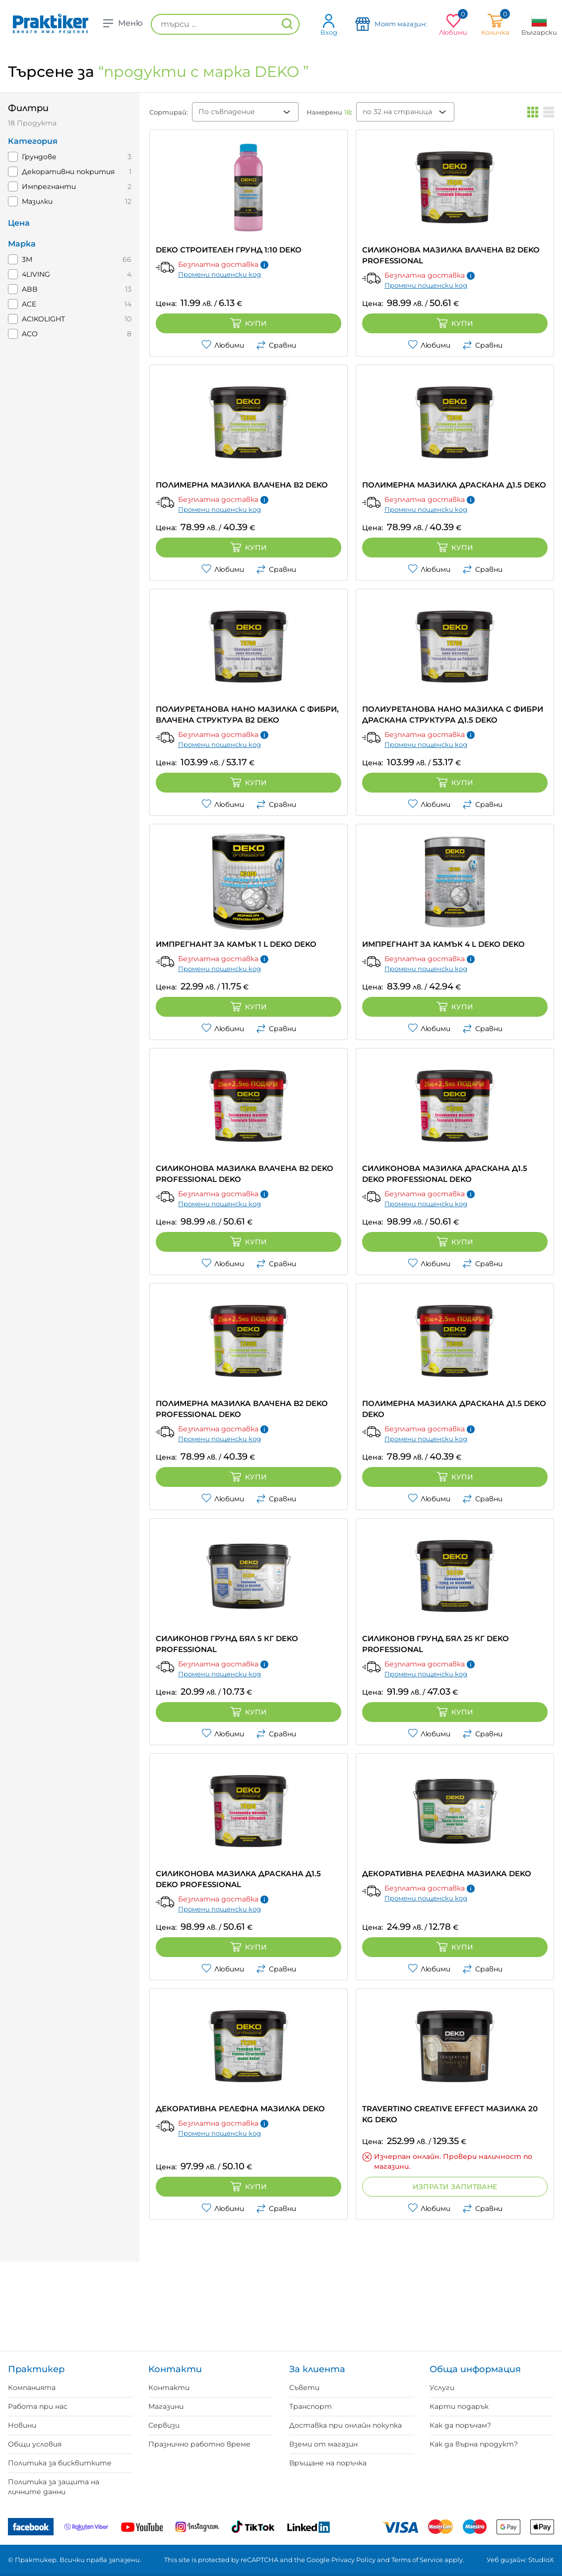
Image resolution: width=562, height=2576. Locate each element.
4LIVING (36, 274)
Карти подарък (459, 2406)
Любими (222, 345)
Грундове (39, 156)
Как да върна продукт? (474, 2444)
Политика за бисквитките (60, 2462)
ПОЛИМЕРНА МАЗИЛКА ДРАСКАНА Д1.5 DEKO (454, 485)
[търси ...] (225, 24)
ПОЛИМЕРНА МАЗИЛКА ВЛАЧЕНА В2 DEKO (242, 485)
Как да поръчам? (460, 2425)
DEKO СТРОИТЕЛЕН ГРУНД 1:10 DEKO (229, 249)
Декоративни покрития (68, 171)
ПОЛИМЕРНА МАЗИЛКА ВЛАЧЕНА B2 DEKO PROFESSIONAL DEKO (242, 1409)
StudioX (541, 2560)
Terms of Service (417, 2560)
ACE (29, 304)
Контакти (168, 2387)
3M (27, 259)
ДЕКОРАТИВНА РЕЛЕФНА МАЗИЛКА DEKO (446, 1873)
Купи (248, 323)
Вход (328, 24)
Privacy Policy (353, 2560)
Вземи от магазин (323, 2444)
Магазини (166, 2406)
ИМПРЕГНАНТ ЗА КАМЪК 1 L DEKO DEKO (236, 944)
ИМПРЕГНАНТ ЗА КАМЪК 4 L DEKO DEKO (443, 944)
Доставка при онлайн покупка (345, 2425)
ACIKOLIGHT (43, 318)
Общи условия (35, 2444)
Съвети (304, 2387)
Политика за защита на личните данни (53, 2486)
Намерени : (329, 112)
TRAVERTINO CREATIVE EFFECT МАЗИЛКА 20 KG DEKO (450, 2114)
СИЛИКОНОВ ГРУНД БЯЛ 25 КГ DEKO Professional (435, 1644)
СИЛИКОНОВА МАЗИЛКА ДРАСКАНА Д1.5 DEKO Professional (238, 1879)
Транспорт (310, 2406)
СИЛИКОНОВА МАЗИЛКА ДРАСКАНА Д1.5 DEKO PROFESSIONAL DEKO (444, 1174)
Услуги (442, 2387)
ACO (30, 333)
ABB (30, 289)
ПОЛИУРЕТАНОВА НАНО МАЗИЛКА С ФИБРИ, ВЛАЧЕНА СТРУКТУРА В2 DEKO (247, 714)
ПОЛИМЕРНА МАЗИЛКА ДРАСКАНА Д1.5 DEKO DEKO (454, 1409)
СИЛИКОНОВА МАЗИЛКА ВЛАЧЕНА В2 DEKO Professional (451, 255)
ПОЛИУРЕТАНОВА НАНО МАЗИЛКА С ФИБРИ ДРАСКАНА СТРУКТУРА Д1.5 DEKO (452, 714)
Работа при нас (37, 2406)
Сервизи (164, 2425)
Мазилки (37, 201)
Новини (22, 2425)
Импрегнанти (49, 186)
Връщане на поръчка (328, 2462)
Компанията (32, 2387)
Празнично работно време (199, 2444)
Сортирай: (168, 112)
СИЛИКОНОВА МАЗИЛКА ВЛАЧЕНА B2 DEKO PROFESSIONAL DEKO (244, 1174)
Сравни (276, 345)
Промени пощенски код (219, 274)
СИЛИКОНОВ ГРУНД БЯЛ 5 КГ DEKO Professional (227, 1644)
